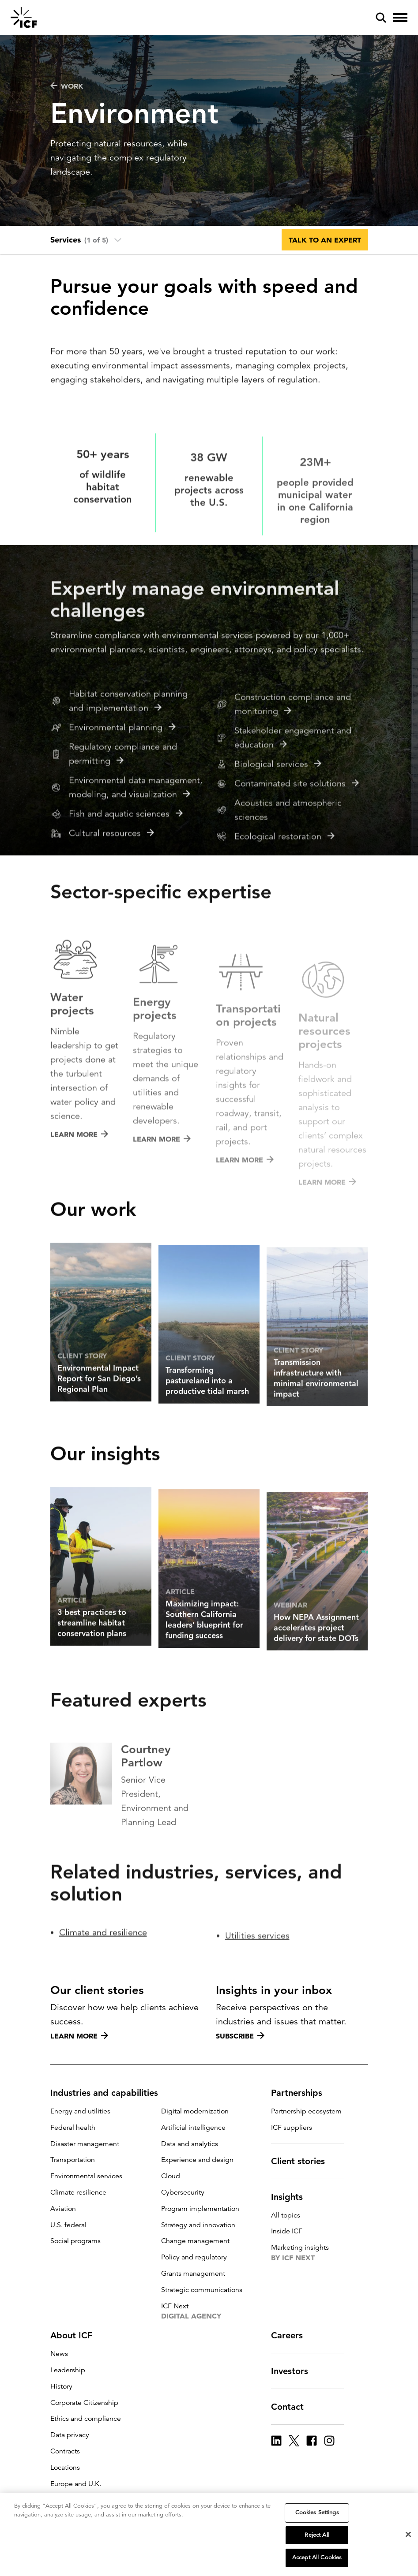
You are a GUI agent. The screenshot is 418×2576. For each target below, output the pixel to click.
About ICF (76, 2335)
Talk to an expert (325, 239)
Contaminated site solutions (296, 838)
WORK (66, 86)
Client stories (303, 2161)
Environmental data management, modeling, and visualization (136, 836)
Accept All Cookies (317, 2558)
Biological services (277, 818)
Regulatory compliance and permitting (123, 803)
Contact (292, 2407)
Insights (292, 2197)
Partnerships (302, 2093)
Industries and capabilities (109, 2093)
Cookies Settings (317, 2513)
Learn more (79, 2036)
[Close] (408, 2535)
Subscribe (240, 2036)
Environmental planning (122, 776)
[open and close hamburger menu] (400, 18)
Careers (292, 2335)
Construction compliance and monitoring (292, 758)
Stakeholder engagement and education (292, 792)
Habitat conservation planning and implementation (128, 750)
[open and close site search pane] (381, 18)
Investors (295, 2371)
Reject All (317, 2536)
